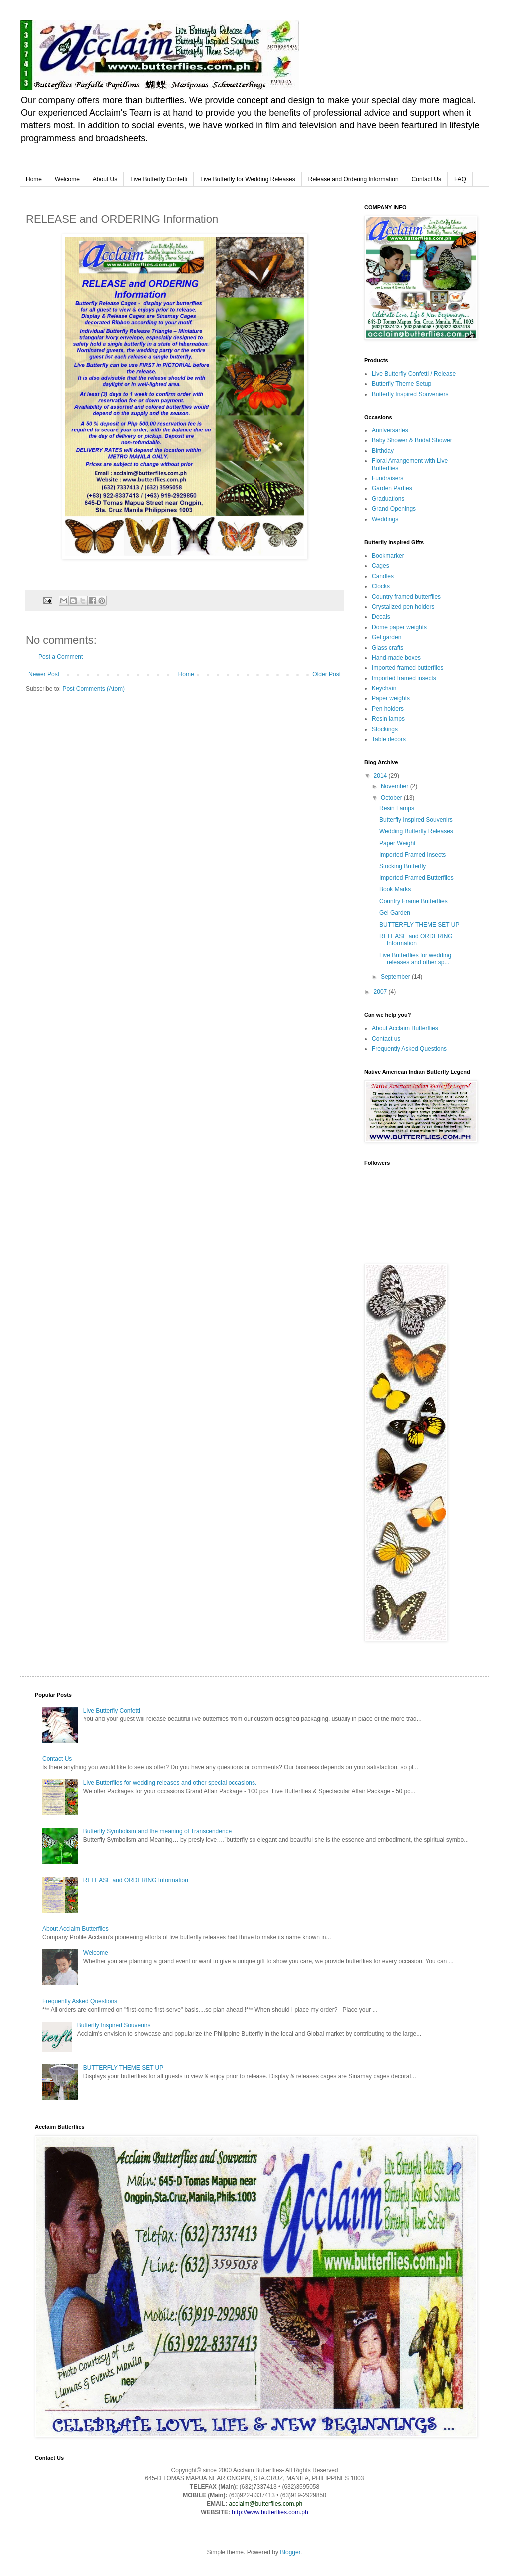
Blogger (290, 2552)
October (392, 797)
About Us (105, 179)
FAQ (460, 179)
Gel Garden (394, 912)
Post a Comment (60, 656)
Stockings (385, 729)
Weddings (385, 519)
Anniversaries (390, 430)
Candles (383, 576)
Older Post (326, 674)
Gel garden (386, 637)
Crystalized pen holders (403, 606)
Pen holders (388, 708)
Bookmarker (388, 555)
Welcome (67, 179)
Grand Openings (394, 508)
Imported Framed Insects (412, 854)
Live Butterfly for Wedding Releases (247, 179)
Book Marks (395, 889)
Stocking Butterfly (402, 866)
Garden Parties (392, 488)
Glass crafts (387, 647)
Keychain (384, 688)
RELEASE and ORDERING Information (416, 940)
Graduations (388, 498)
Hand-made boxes (396, 657)
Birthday (383, 450)
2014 (381, 775)
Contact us (386, 1038)
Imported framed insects (404, 678)
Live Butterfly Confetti (158, 179)
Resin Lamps (396, 808)
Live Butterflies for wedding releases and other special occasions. (170, 1782)
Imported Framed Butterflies (416, 877)
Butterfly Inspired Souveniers (410, 394)
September (396, 976)
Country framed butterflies (406, 596)
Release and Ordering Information (353, 179)
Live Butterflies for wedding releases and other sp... (415, 959)
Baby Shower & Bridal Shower (412, 440)
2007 (381, 991)
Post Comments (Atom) (93, 688)
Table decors (389, 739)
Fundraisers (387, 478)
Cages (380, 565)
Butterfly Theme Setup (401, 383)
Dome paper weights (399, 627)
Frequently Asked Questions (409, 1048)
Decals (381, 616)
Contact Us (426, 179)
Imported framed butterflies (407, 667)
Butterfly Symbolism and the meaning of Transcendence (157, 1831)
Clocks (381, 586)
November (395, 786)
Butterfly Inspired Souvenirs (416, 819)
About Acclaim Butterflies (405, 1028)
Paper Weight (397, 843)
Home (34, 179)
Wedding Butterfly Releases (416, 831)
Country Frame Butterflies (413, 901)
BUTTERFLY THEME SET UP (419, 924)
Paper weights (391, 698)
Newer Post (43, 674)
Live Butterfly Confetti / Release (414, 373)
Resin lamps (388, 718)
